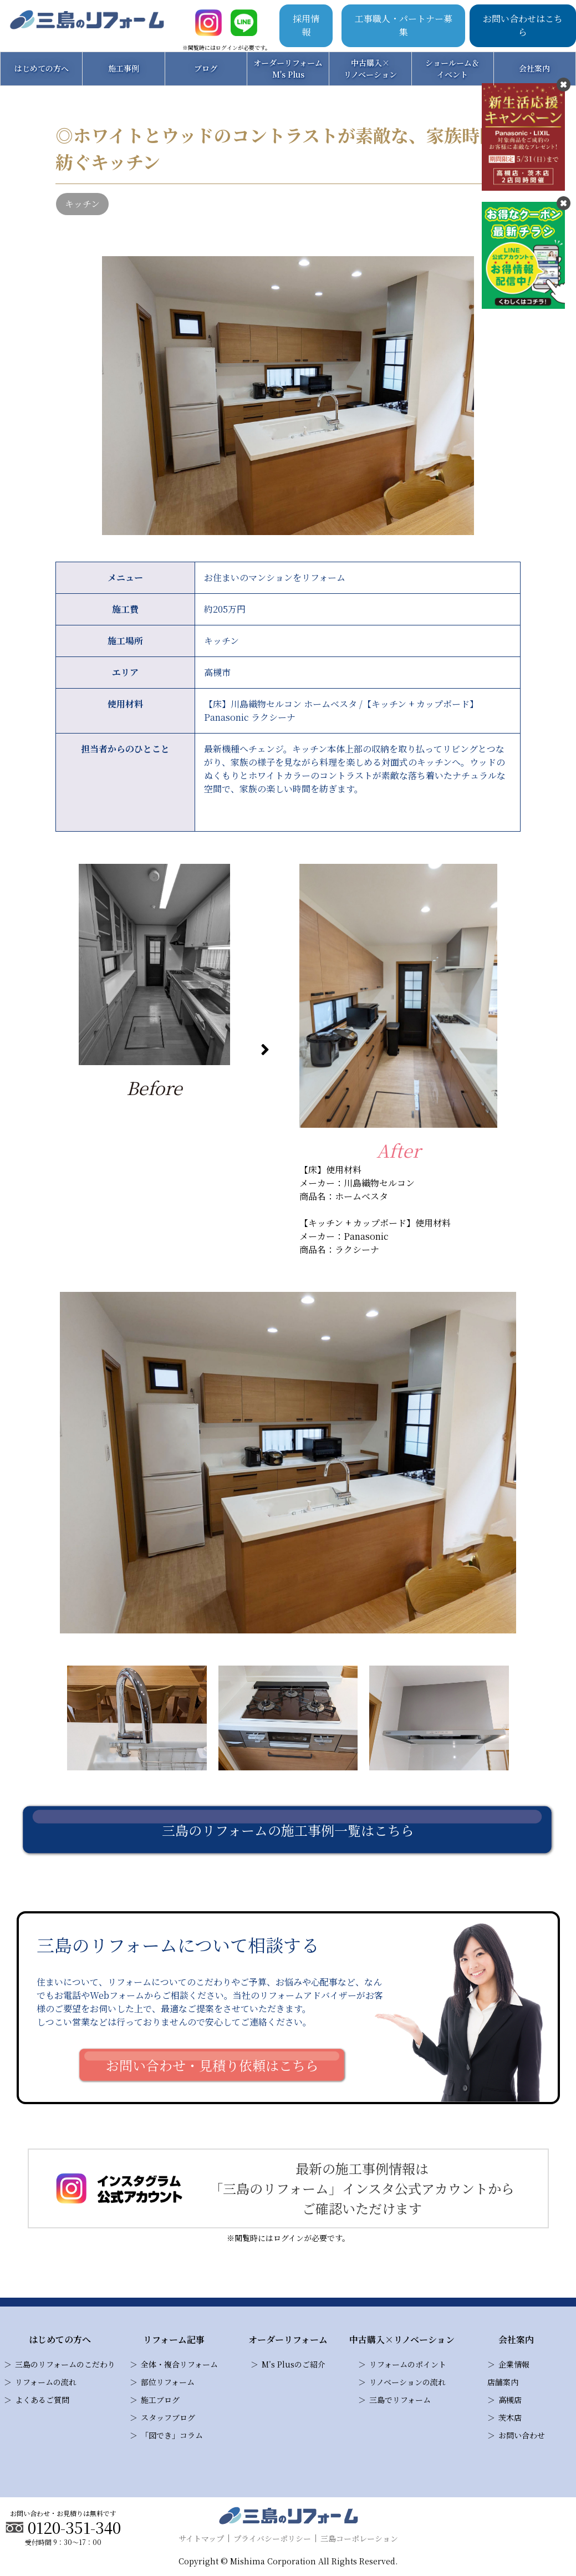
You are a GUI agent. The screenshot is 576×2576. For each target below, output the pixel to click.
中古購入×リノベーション (370, 68)
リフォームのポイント (407, 2364)
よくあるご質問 (42, 2399)
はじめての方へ (41, 68)
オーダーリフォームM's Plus (288, 68)
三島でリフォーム (400, 2399)
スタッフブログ (168, 2417)
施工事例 (123, 68)
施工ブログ (160, 2399)
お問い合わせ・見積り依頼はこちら (212, 2065)
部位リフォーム (168, 2381)
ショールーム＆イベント (452, 68)
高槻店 (510, 2399)
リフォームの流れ (46, 2381)
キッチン (82, 203)
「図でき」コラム (172, 2435)
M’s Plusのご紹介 (293, 2364)
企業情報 (513, 2364)
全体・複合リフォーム (179, 2364)
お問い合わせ (521, 2435)
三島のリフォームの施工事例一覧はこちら (288, 1830)
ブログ (205, 68)
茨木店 (510, 2417)
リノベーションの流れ (407, 2381)
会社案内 (534, 68)
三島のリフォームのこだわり (65, 2364)
